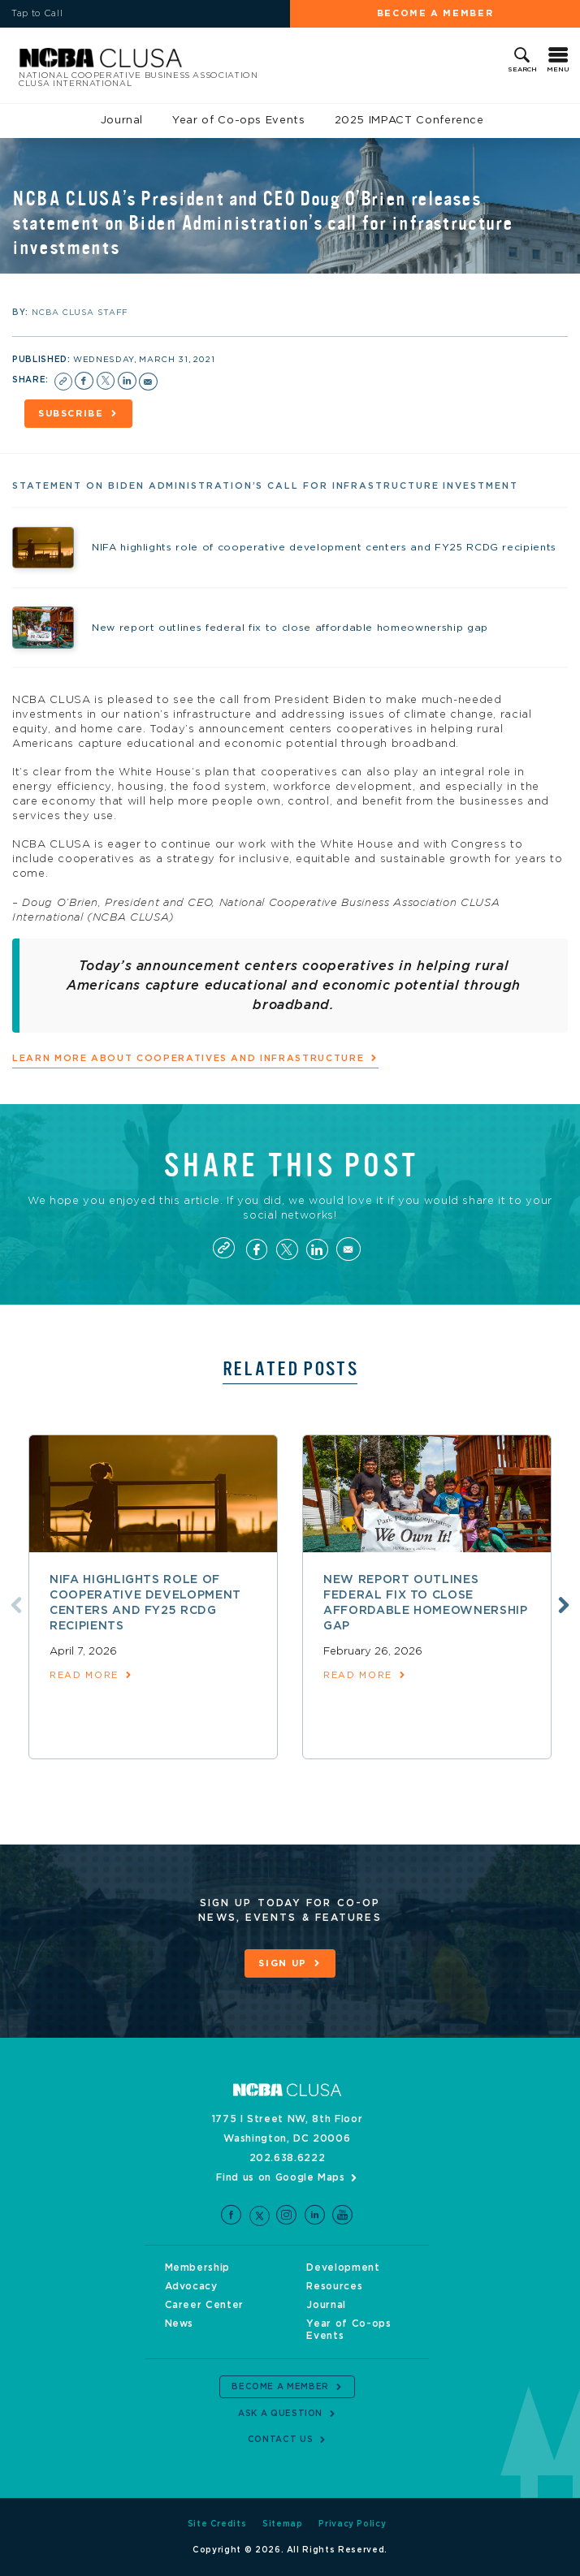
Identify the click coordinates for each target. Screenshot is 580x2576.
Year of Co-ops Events (238, 120)
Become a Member (435, 13)
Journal (122, 120)
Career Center (204, 2305)
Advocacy (191, 2286)
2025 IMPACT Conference (409, 120)
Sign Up (282, 1963)
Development (342, 2267)
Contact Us (281, 2440)
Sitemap (282, 2524)
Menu (558, 70)
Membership (198, 2267)
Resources (334, 2286)
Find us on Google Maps (280, 2177)
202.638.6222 (287, 2158)
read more (84, 1675)
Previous (16, 1605)
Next (564, 1605)
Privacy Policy (352, 2524)
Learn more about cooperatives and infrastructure (188, 1058)
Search (522, 70)
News (179, 2323)
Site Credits (217, 2524)
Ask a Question (280, 2414)
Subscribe (71, 413)
